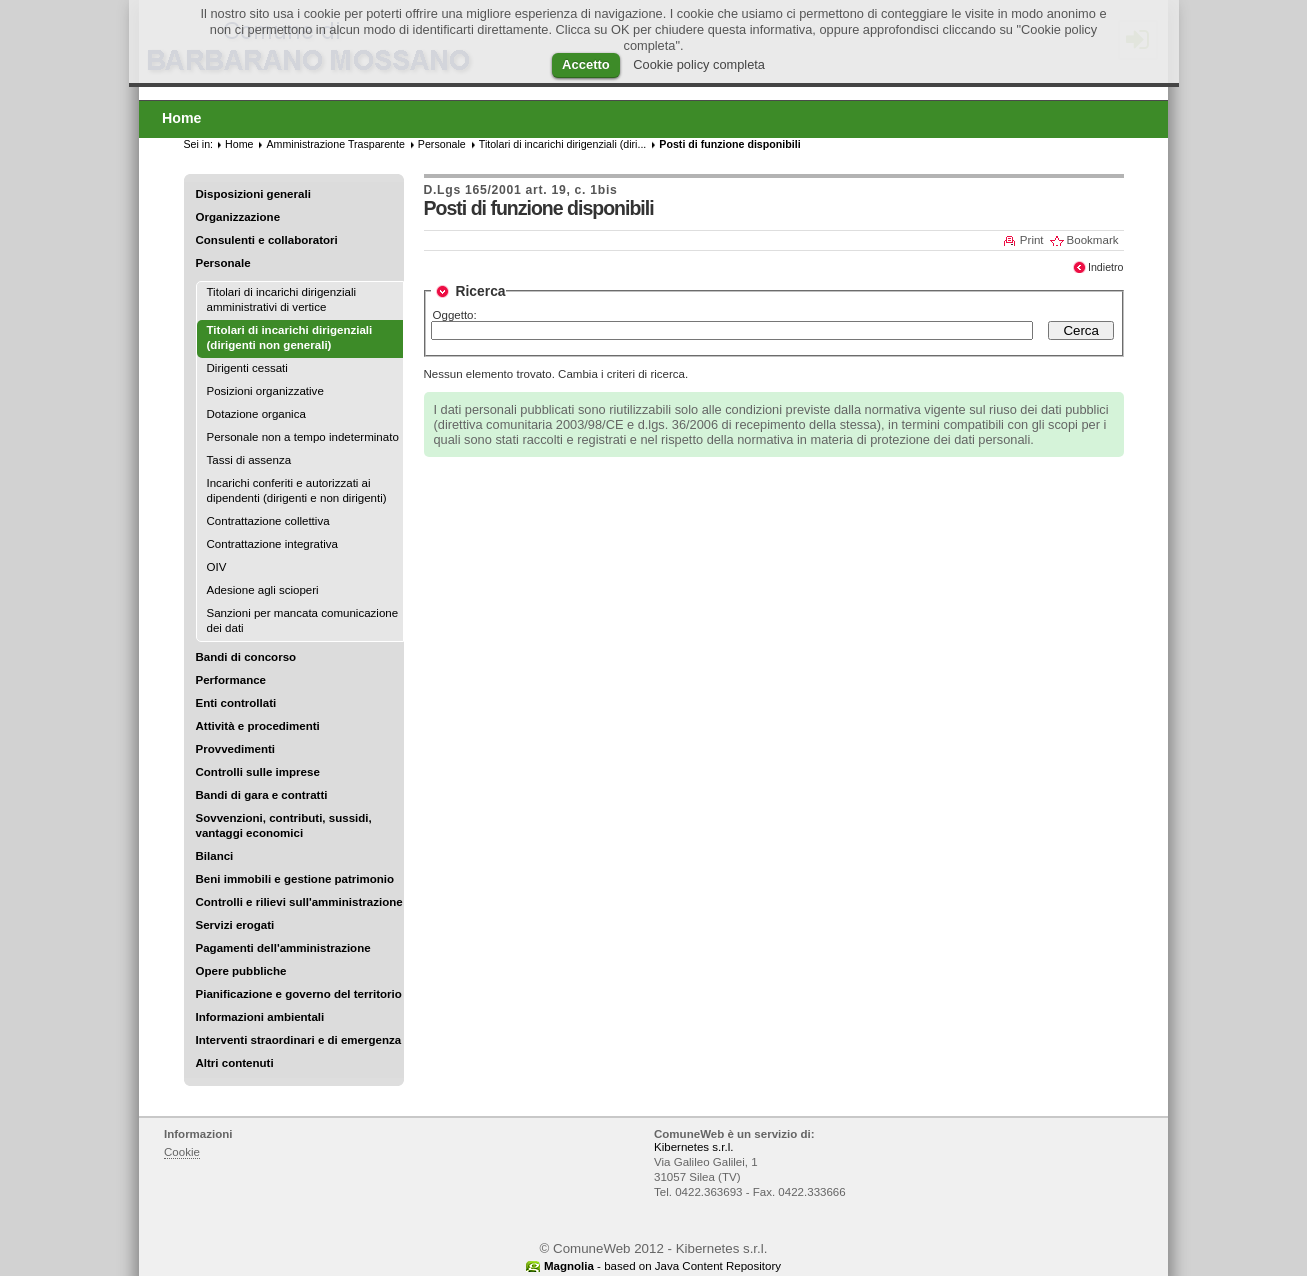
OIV (217, 567)
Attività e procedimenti (258, 726)
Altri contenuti (235, 1063)
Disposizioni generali (253, 194)
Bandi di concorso (246, 657)
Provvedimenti (235, 749)
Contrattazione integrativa (272, 544)
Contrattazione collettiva (268, 521)
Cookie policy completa (699, 64)
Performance (231, 680)
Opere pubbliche (241, 971)
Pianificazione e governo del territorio (299, 994)
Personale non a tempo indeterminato (303, 437)
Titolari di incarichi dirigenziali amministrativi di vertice (282, 299)
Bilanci (215, 856)
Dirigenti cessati (247, 368)
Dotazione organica (256, 414)
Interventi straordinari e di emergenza (299, 1040)
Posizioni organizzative (265, 391)
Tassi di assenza (249, 460)
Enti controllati (236, 703)
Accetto (586, 64)
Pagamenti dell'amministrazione (283, 948)
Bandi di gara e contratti (262, 795)
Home (239, 144)
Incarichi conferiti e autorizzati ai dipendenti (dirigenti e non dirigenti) (297, 490)
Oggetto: (455, 315)
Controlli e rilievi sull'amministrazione (299, 902)
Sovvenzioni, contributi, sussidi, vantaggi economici (284, 825)
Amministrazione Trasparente (335, 144)
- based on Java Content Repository (662, 1266)
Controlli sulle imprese (258, 772)
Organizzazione (238, 217)
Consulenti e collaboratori (267, 240)
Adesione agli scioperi (263, 590)
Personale (223, 263)
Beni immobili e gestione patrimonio (295, 879)
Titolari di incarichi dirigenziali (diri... (563, 144)
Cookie (182, 1152)
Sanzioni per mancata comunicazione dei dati (303, 620)
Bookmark (1093, 240)
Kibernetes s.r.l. (693, 1147)
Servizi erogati (235, 925)
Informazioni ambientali (260, 1017)
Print (1032, 240)
